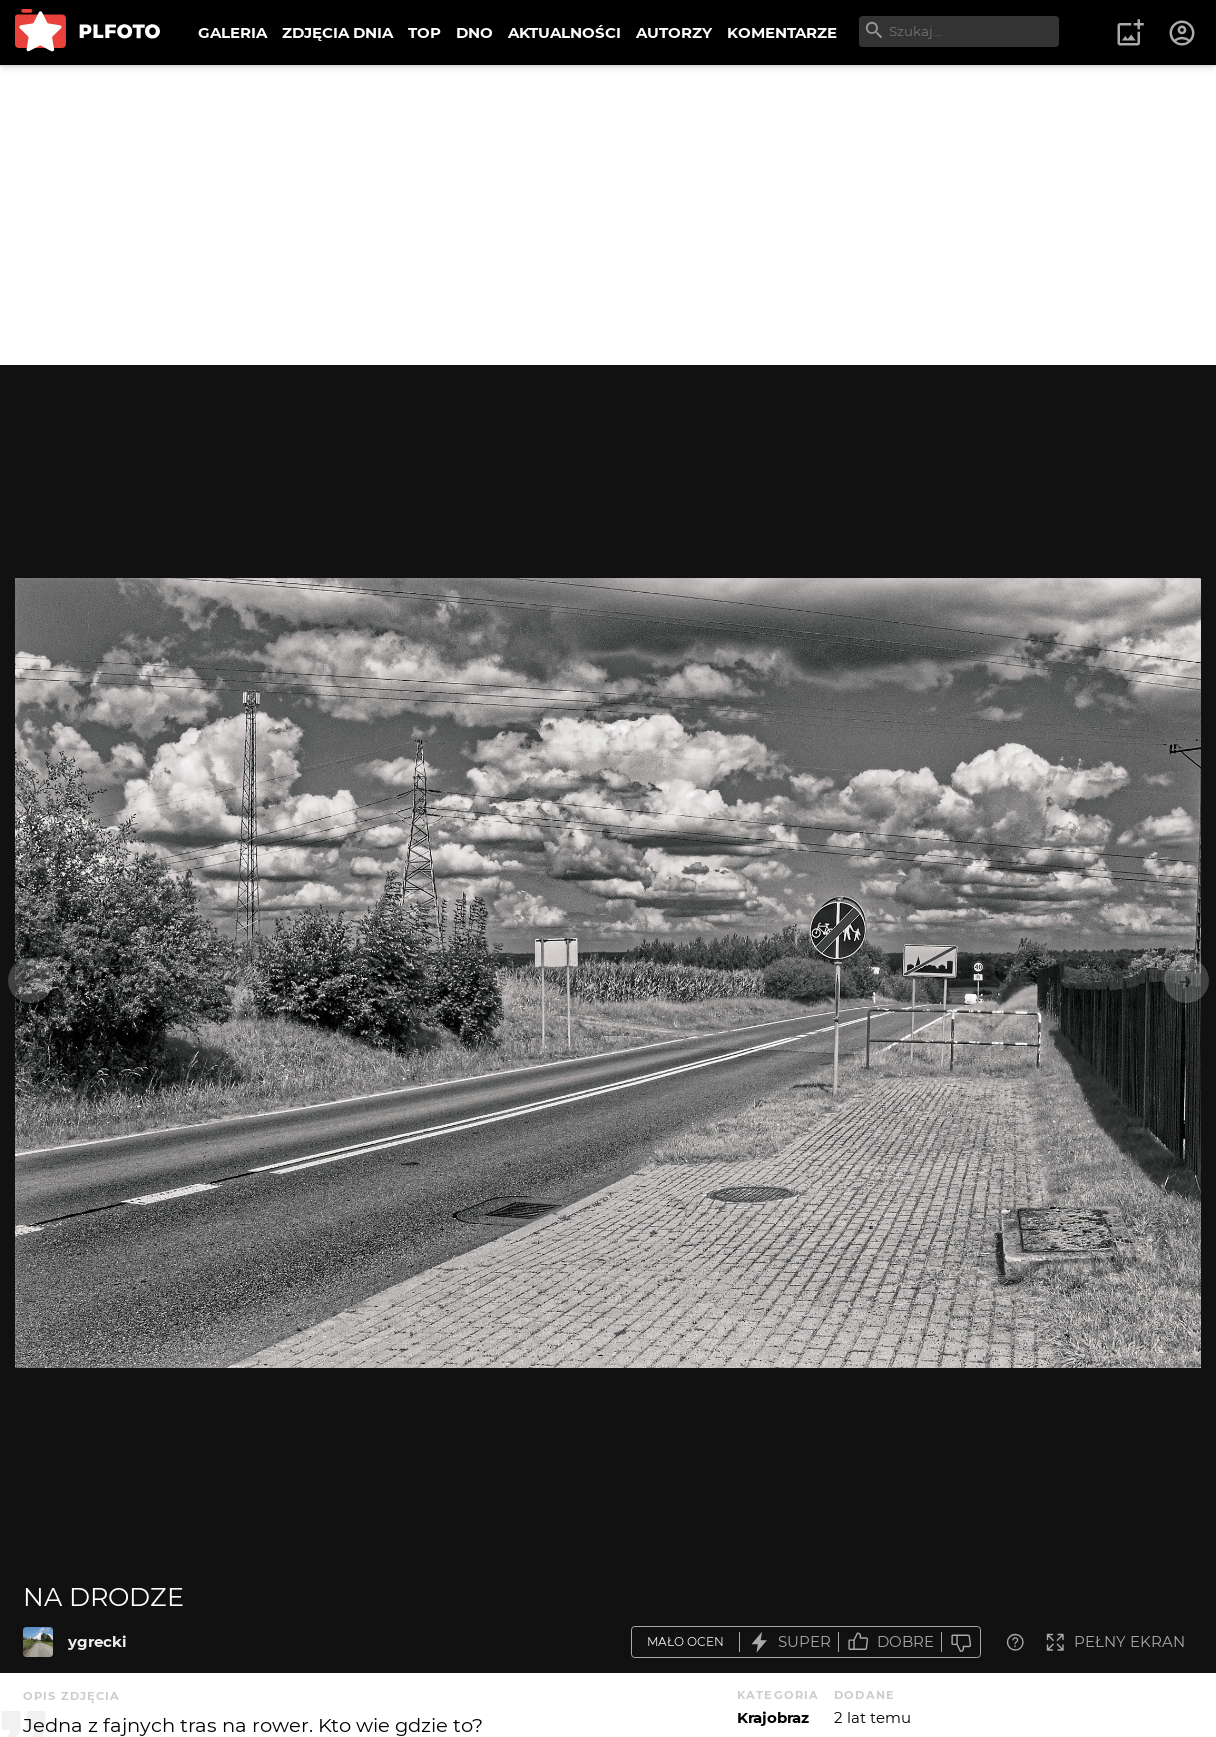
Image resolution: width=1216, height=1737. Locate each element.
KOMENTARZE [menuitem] (782, 32)
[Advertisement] (608, 215)
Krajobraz (773, 1717)
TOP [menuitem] (424, 32)
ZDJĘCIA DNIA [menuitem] (337, 32)
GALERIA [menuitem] (232, 32)
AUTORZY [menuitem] (674, 32)
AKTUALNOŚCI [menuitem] (564, 32)
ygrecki (97, 1641)
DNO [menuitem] (474, 32)
